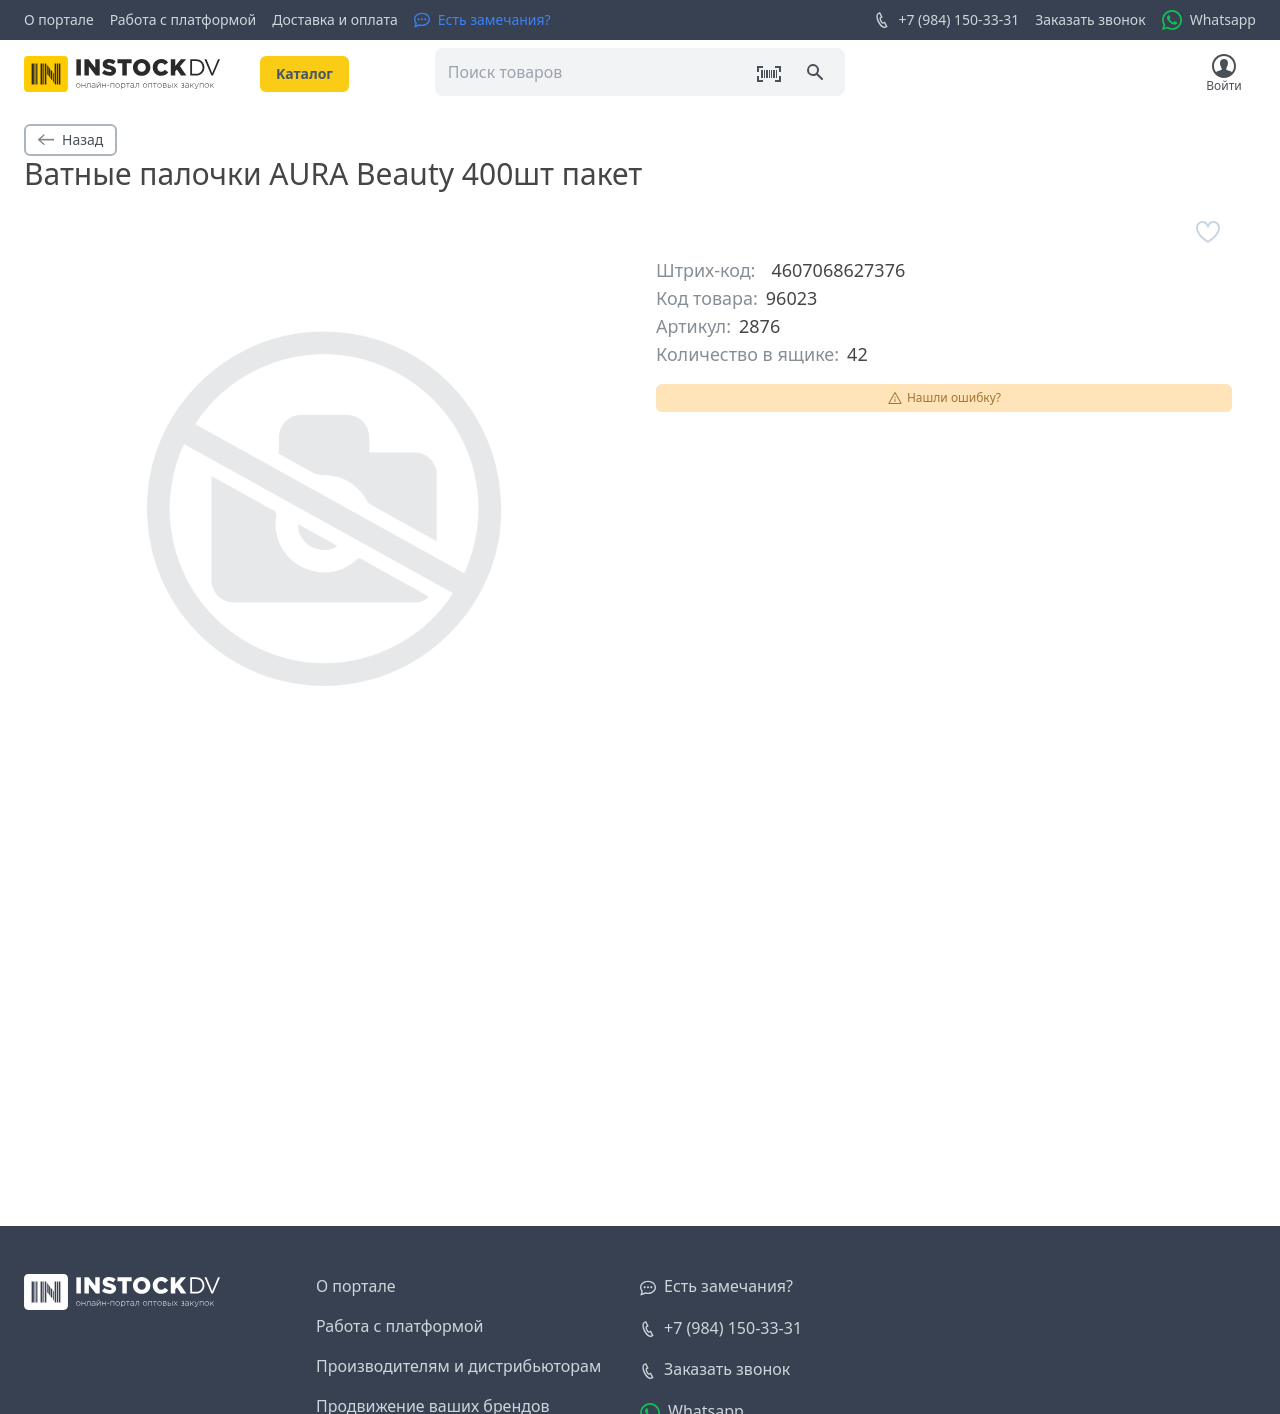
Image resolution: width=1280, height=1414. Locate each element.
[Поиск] (817, 74)
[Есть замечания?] (482, 20)
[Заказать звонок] (715, 1370)
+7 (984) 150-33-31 (946, 20)
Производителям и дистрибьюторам (458, 1366)
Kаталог (304, 73)
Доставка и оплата (334, 19)
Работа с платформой (183, 19)
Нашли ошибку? (944, 397)
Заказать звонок (1090, 19)
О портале (59, 19)
